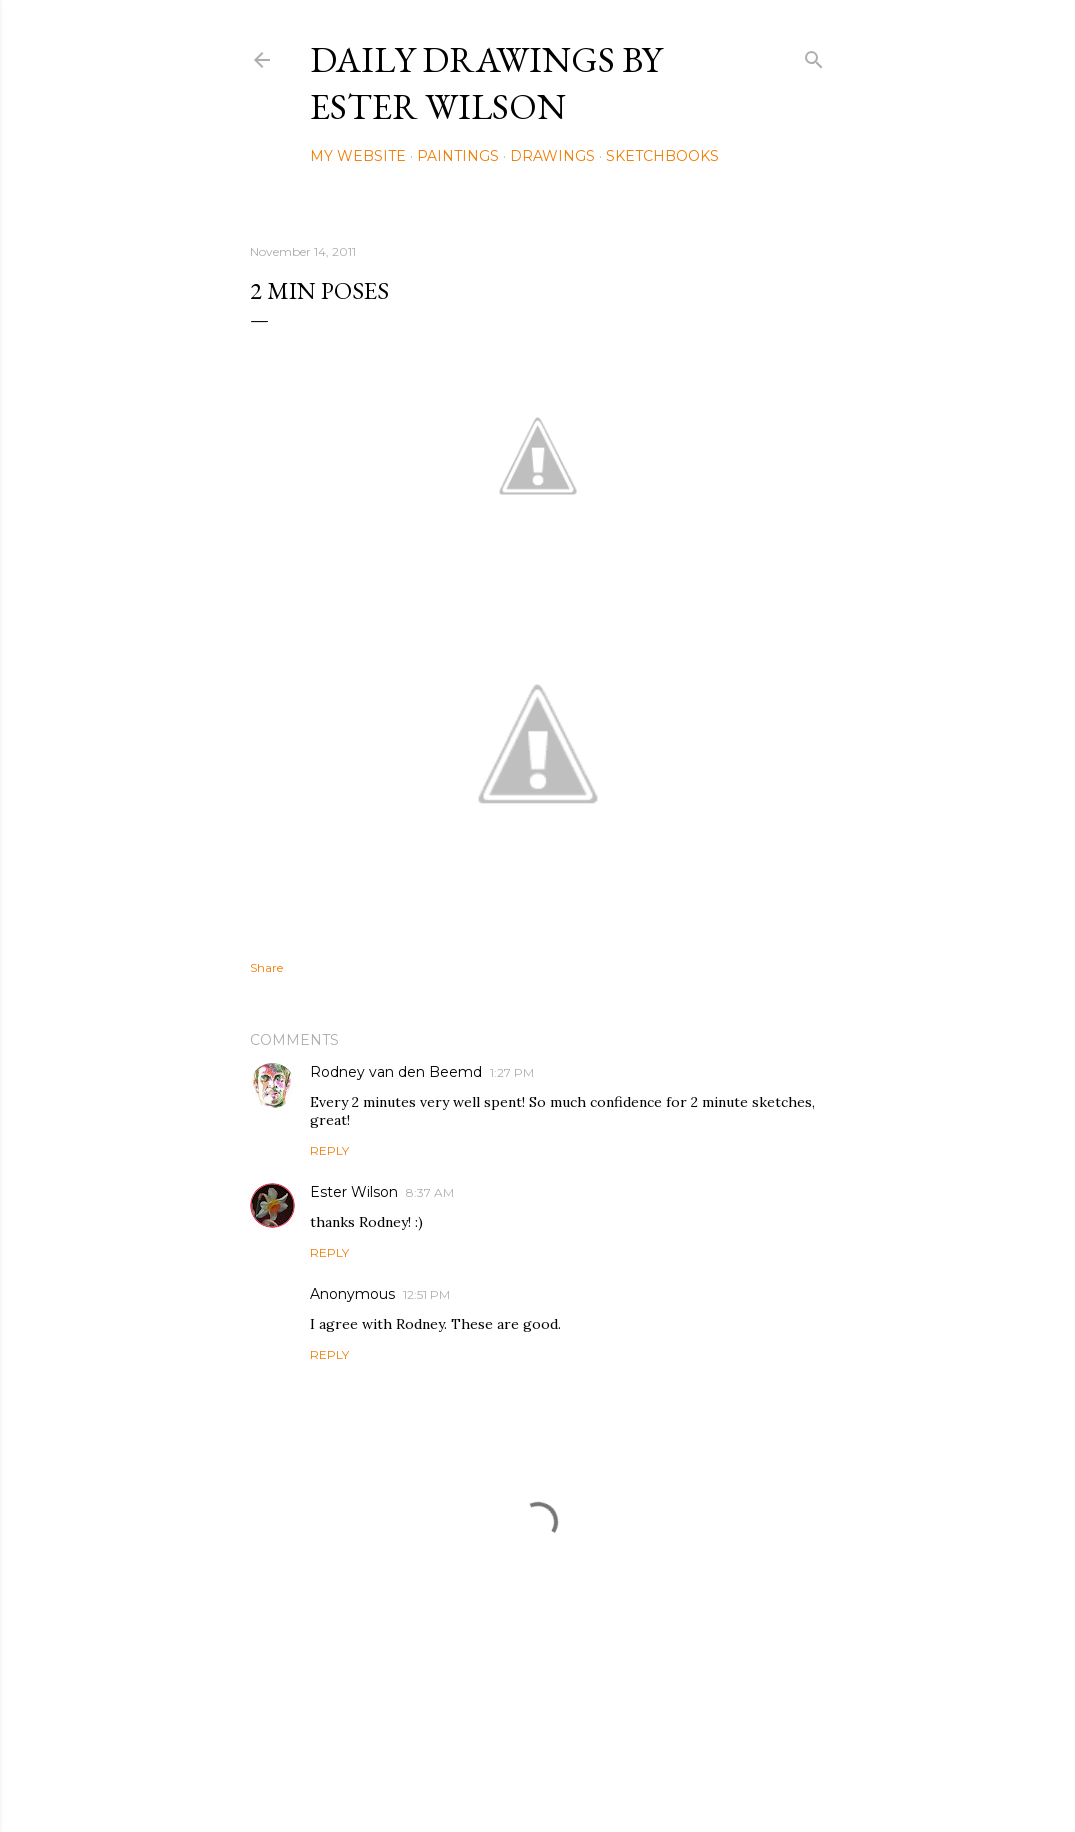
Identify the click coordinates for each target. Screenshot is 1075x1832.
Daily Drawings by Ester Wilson (486, 83)
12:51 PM (426, 1294)
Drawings (552, 156)
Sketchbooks (662, 156)
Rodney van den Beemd (396, 1072)
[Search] (814, 55)
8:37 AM (430, 1192)
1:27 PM (512, 1072)
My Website (358, 156)
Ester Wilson (354, 1192)
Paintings (458, 156)
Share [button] (266, 967)
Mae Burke (591, 1774)
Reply (329, 1150)
